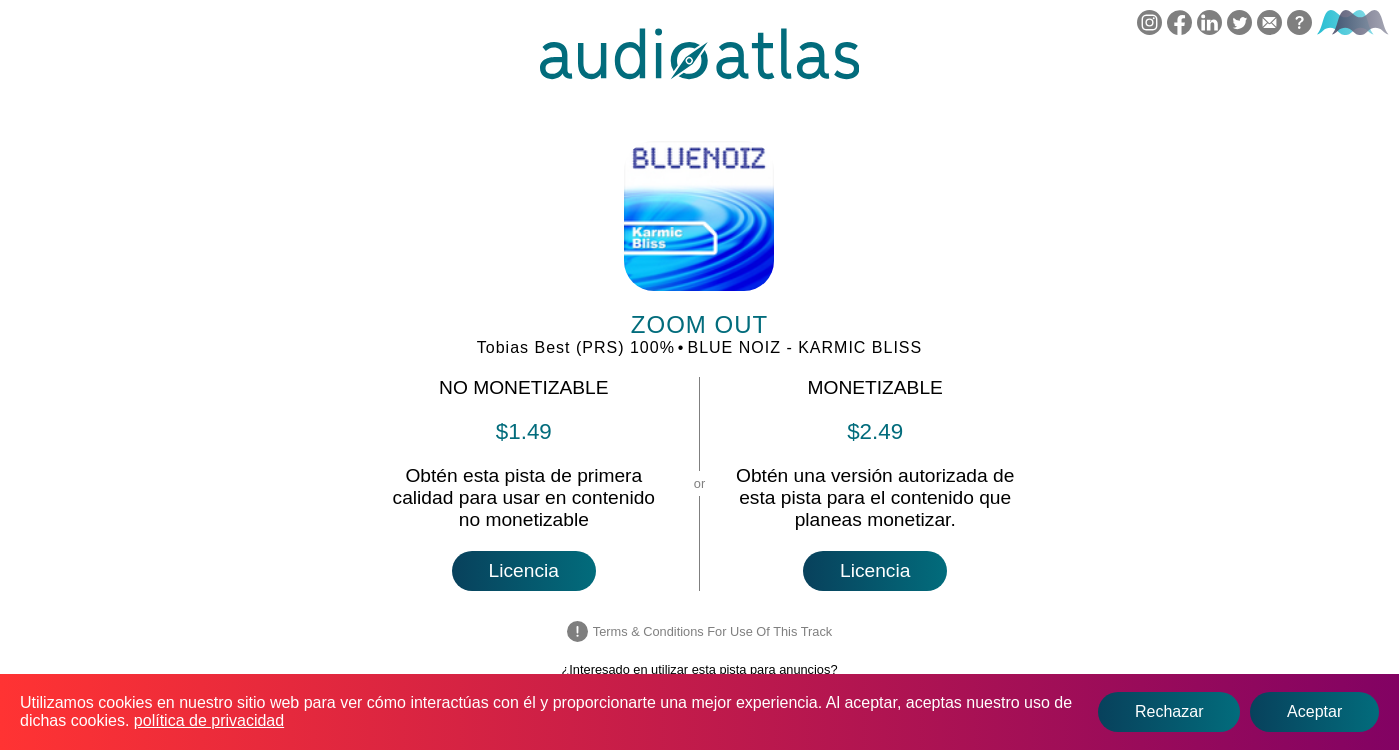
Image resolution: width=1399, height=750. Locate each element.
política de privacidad (209, 720)
